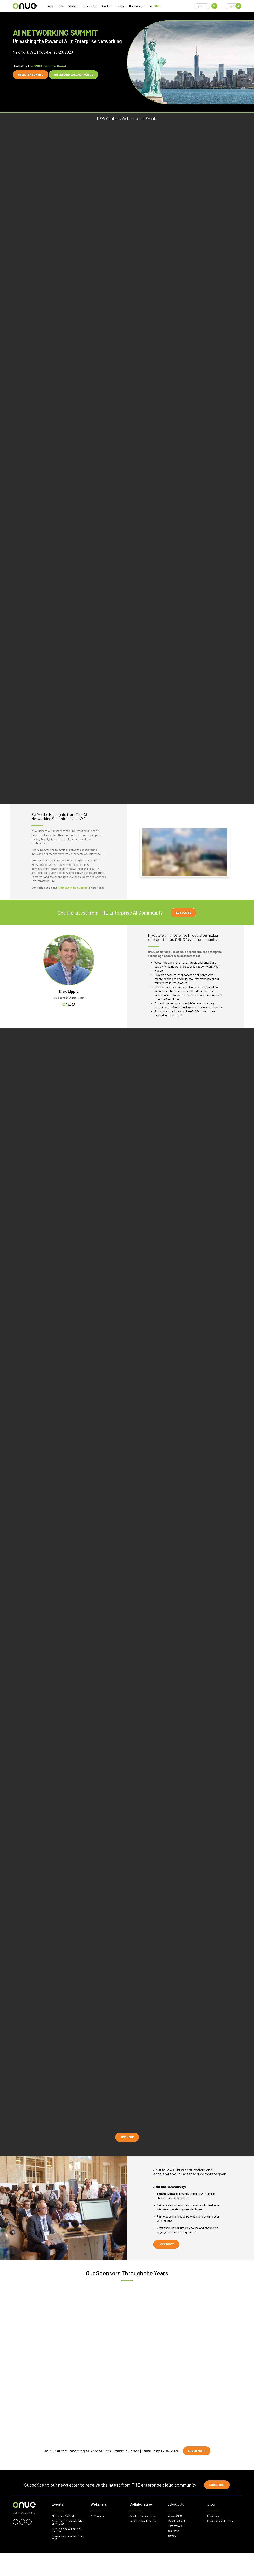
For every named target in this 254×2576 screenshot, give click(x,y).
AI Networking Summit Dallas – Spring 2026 (68, 2522)
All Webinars (97, 2515)
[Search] (202, 6)
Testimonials (175, 2525)
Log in (234, 6)
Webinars (73, 5)
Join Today (166, 2244)
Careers (172, 2535)
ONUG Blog (213, 2515)
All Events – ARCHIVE (63, 2515)
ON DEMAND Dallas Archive (73, 74)
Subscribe (183, 912)
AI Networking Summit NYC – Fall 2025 (67, 2530)
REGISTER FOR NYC (30, 74)
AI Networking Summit (72, 887)
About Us (106, 5)
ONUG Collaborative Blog (220, 2520)
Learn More (196, 2450)
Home (50, 5)
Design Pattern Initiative (142, 2520)
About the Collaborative (142, 2515)
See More (127, 2137)
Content (120, 5)
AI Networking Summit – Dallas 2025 (68, 2537)
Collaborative (90, 5)
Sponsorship (136, 5)
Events (60, 5)
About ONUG (175, 2515)
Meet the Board (176, 2520)
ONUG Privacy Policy (24, 2512)
